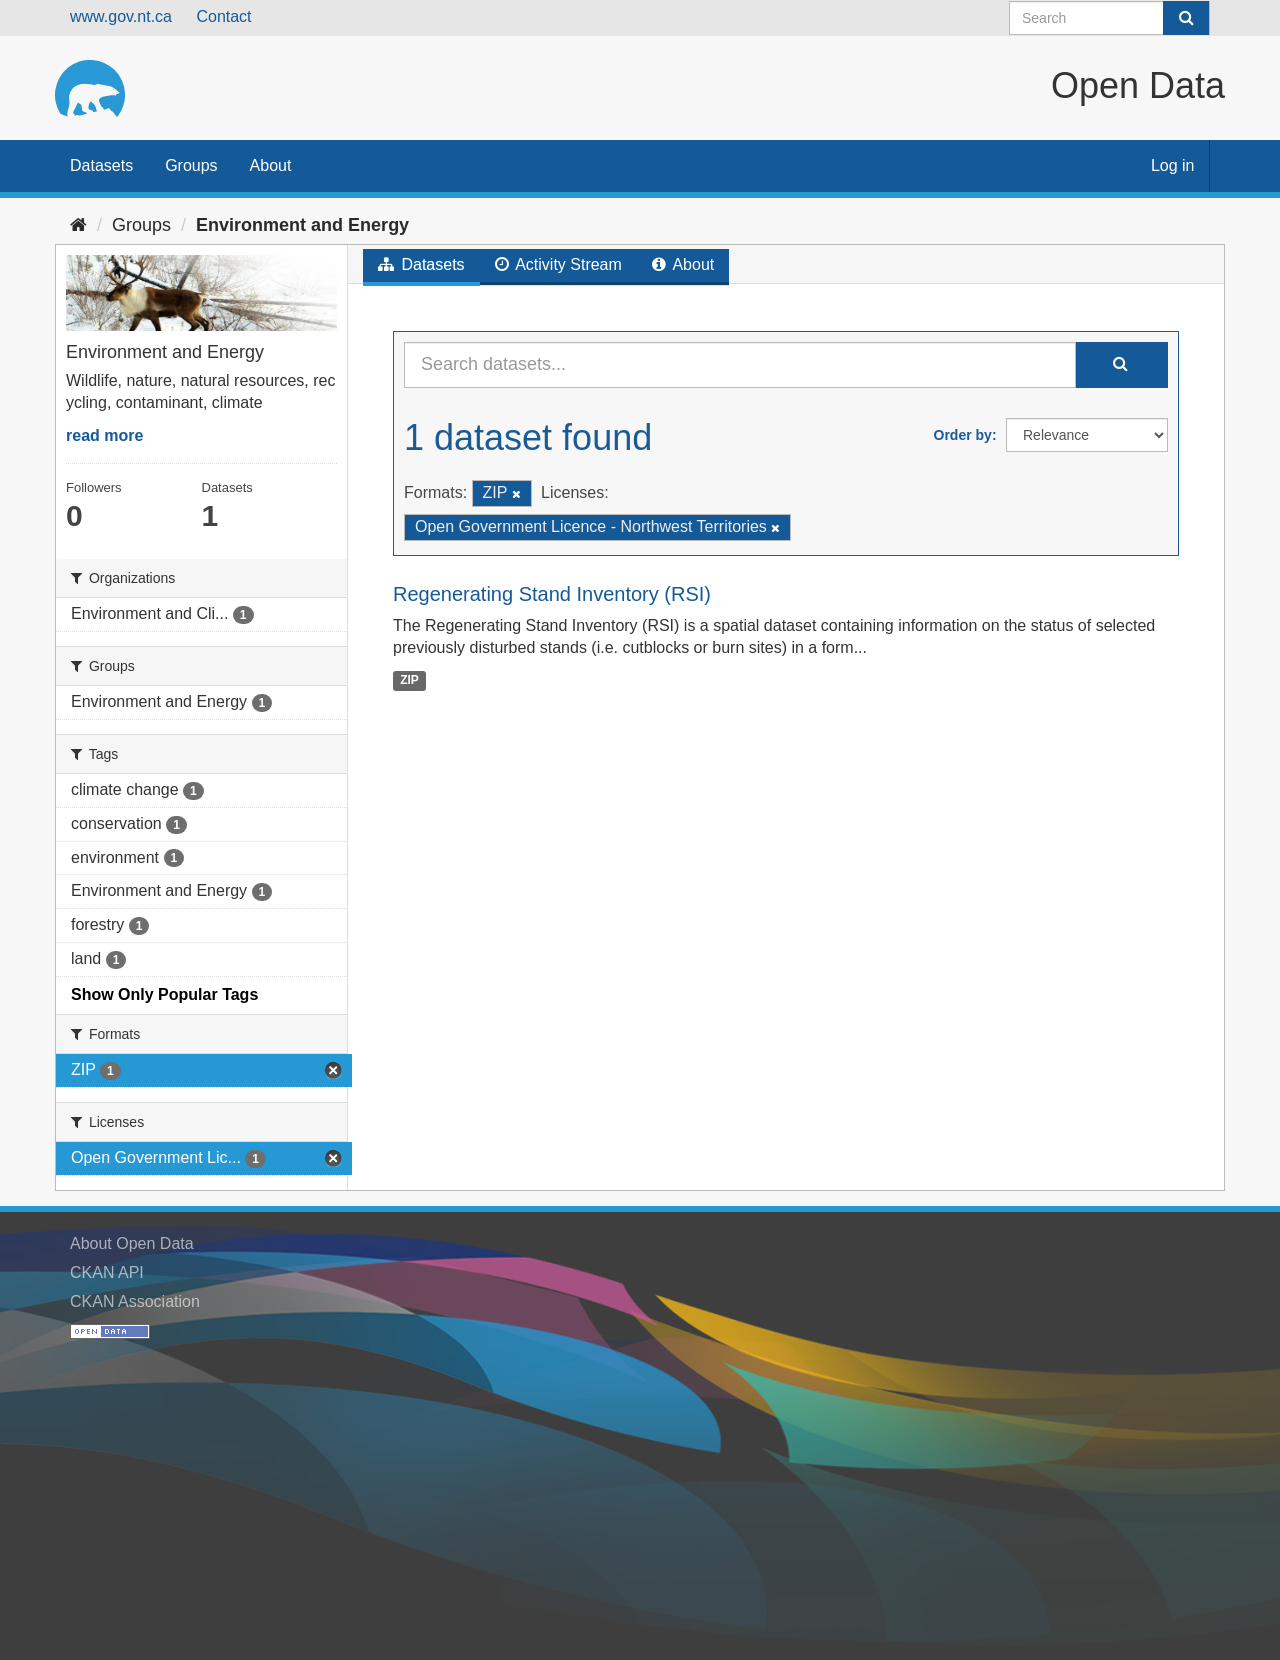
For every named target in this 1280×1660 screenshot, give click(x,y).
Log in (1173, 165)
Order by (963, 435)
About (271, 165)
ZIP (409, 680)
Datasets (101, 165)
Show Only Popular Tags (164, 994)
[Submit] (1186, 18)
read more (104, 435)
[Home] (78, 225)
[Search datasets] (1109, 18)
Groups (191, 165)
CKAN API (107, 1272)
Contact (223, 16)
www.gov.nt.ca (121, 16)
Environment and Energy (302, 225)
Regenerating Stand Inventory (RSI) (552, 594)
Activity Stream (558, 264)
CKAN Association (135, 1301)
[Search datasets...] (740, 365)
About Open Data (132, 1243)
